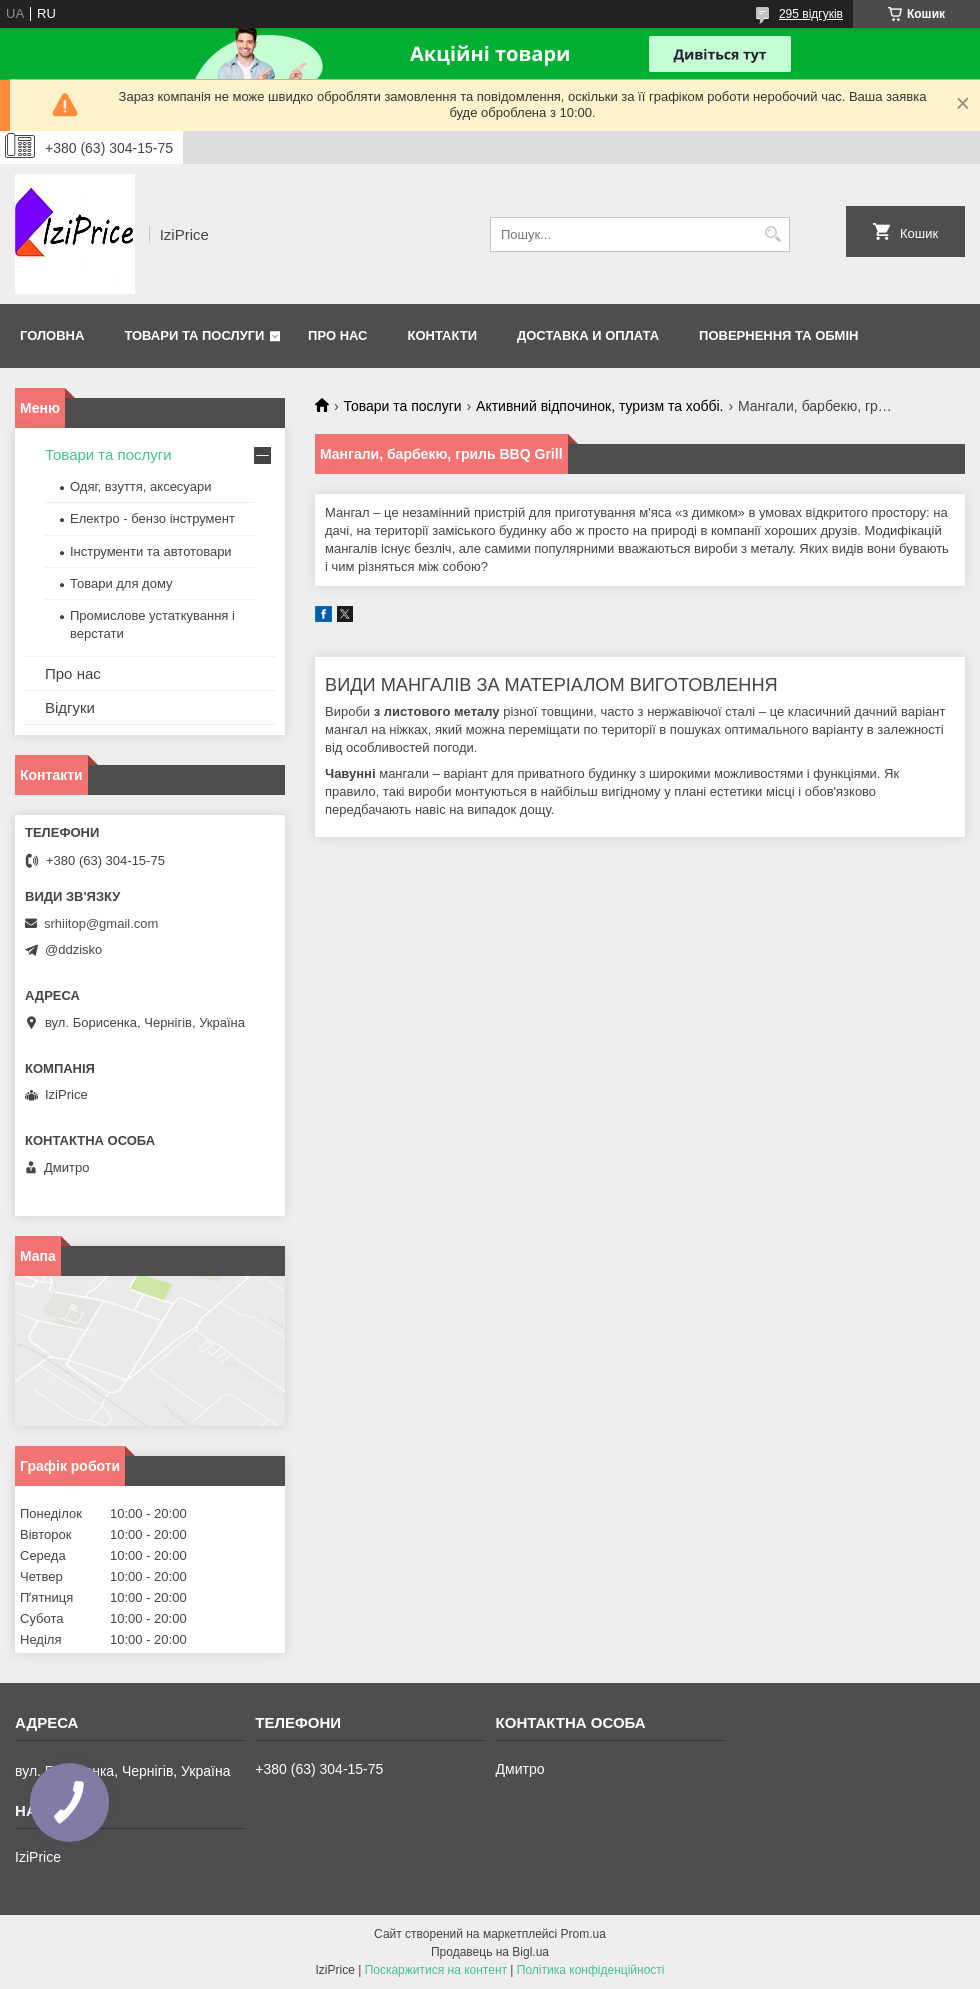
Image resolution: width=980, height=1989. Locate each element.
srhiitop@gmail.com (101, 923)
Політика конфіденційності (591, 1970)
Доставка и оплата (588, 335)
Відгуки (70, 707)
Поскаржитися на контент (436, 1970)
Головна (52, 335)
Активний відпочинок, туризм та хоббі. (599, 406)
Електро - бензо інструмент (152, 518)
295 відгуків (811, 14)
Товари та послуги (194, 335)
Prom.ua (583, 1934)
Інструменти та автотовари (151, 551)
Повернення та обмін (778, 335)
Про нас (337, 335)
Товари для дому (121, 583)
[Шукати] (772, 234)
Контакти (443, 335)
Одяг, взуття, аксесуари (140, 486)
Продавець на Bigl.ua (490, 1952)
